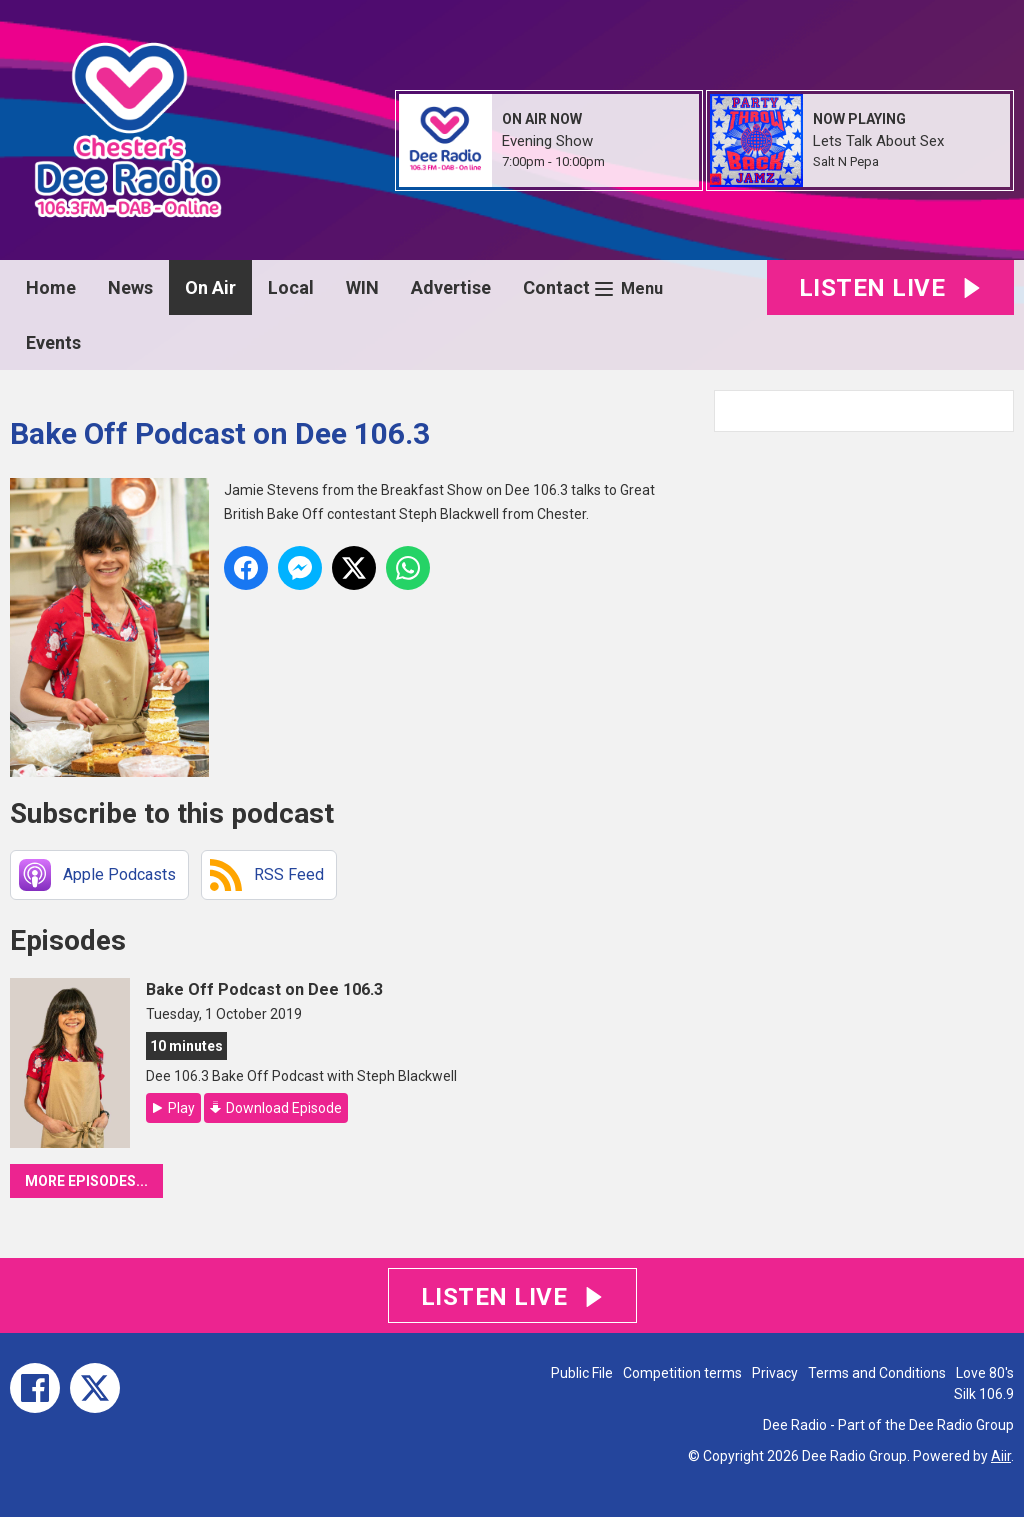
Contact (556, 287)
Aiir (1001, 1456)
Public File (582, 1373)
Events (53, 342)
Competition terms (682, 1373)
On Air (210, 287)
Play (181, 1108)
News (130, 287)
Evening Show (547, 141)
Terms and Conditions (877, 1373)
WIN (362, 287)
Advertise (451, 287)
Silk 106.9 (984, 1394)
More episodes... (86, 1181)
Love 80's (985, 1373)
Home (51, 287)
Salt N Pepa (846, 161)
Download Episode (284, 1108)
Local (291, 287)
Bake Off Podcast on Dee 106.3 (264, 989)
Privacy (775, 1373)
